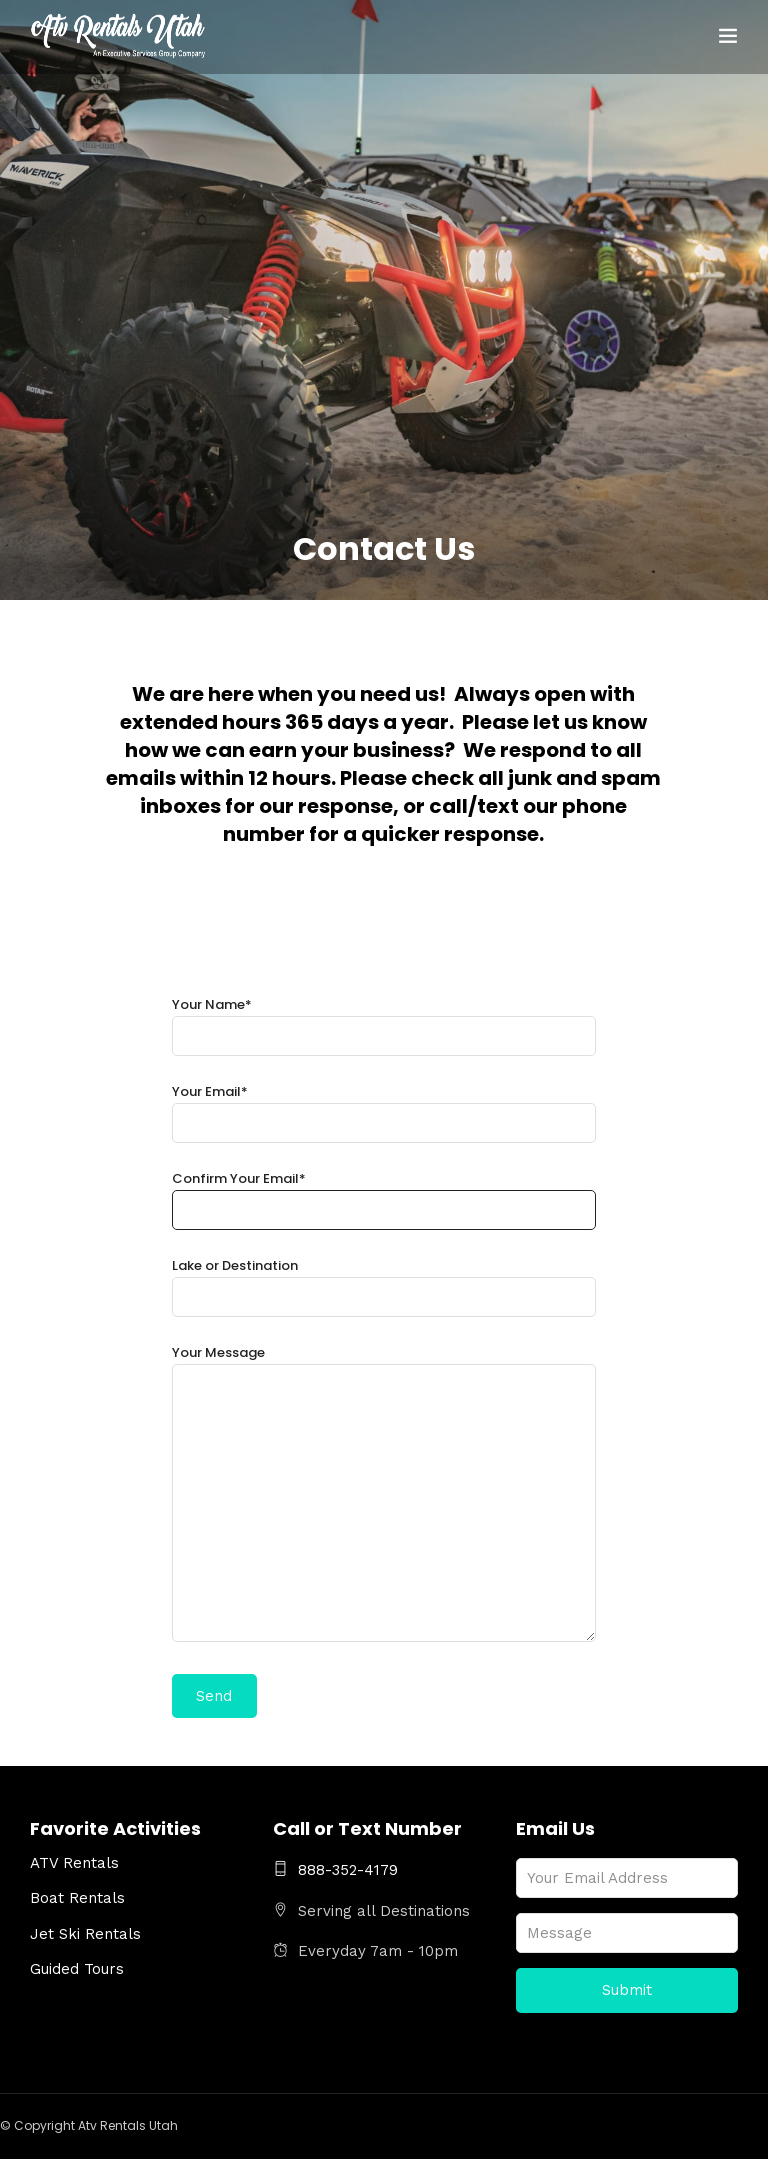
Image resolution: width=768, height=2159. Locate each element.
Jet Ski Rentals (85, 1934)
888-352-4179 (335, 1870)
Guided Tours (77, 1969)
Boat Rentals (77, 1898)
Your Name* (384, 1020)
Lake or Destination (384, 1281)
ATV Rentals (74, 1863)
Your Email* (384, 1107)
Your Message (384, 1495)
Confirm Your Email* (384, 1194)
